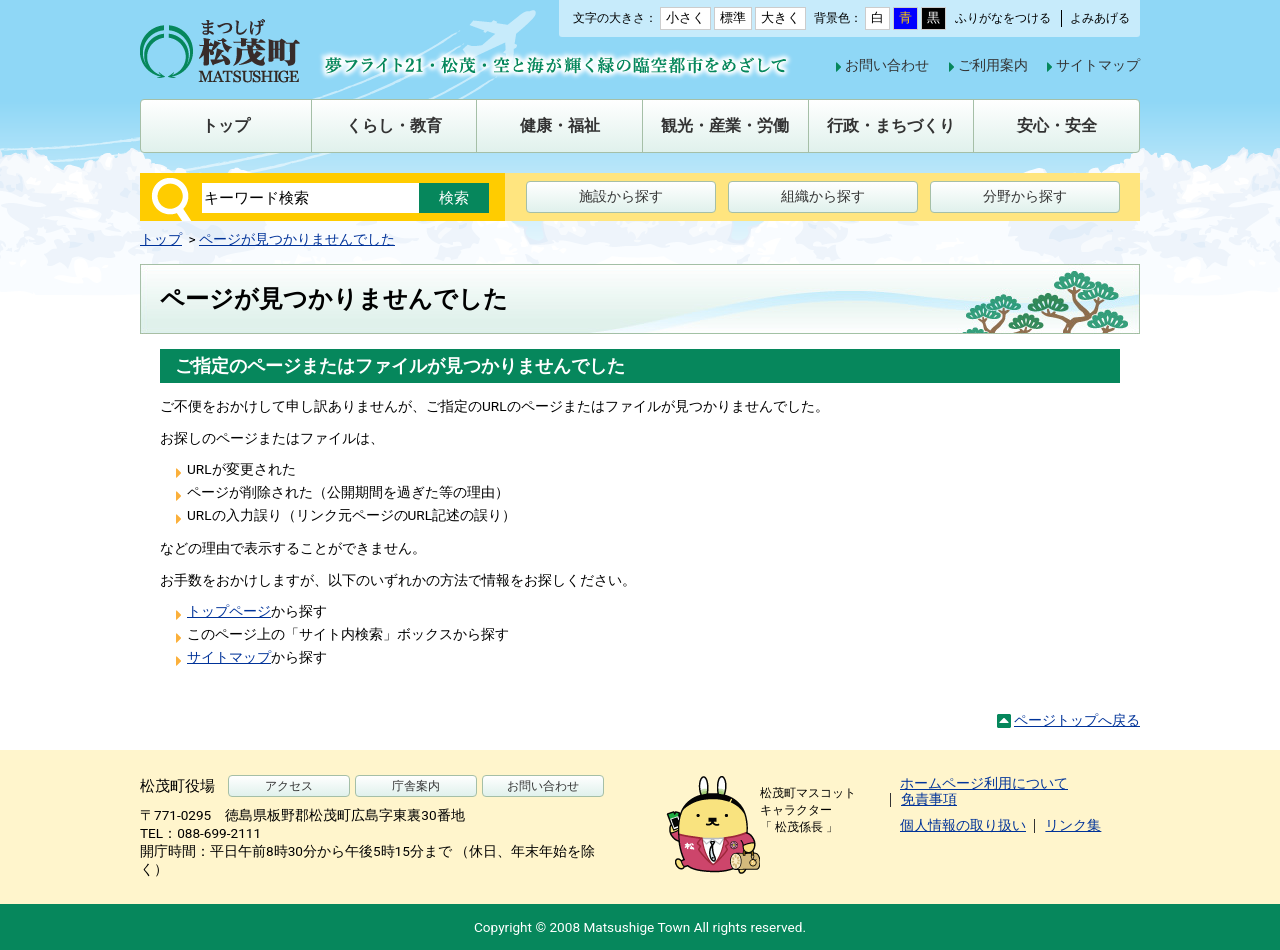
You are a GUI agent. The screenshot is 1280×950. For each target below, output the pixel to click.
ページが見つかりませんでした (297, 239)
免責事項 (929, 799)
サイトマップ (1098, 65)
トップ (161, 239)
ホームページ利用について (984, 783)
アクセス (289, 786)
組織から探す (823, 196)
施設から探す (621, 196)
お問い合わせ (887, 65)
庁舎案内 (416, 786)
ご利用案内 (993, 65)
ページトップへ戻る (1077, 720)
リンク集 (1073, 825)
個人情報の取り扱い (963, 825)
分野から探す (1025, 196)
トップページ (229, 611)
